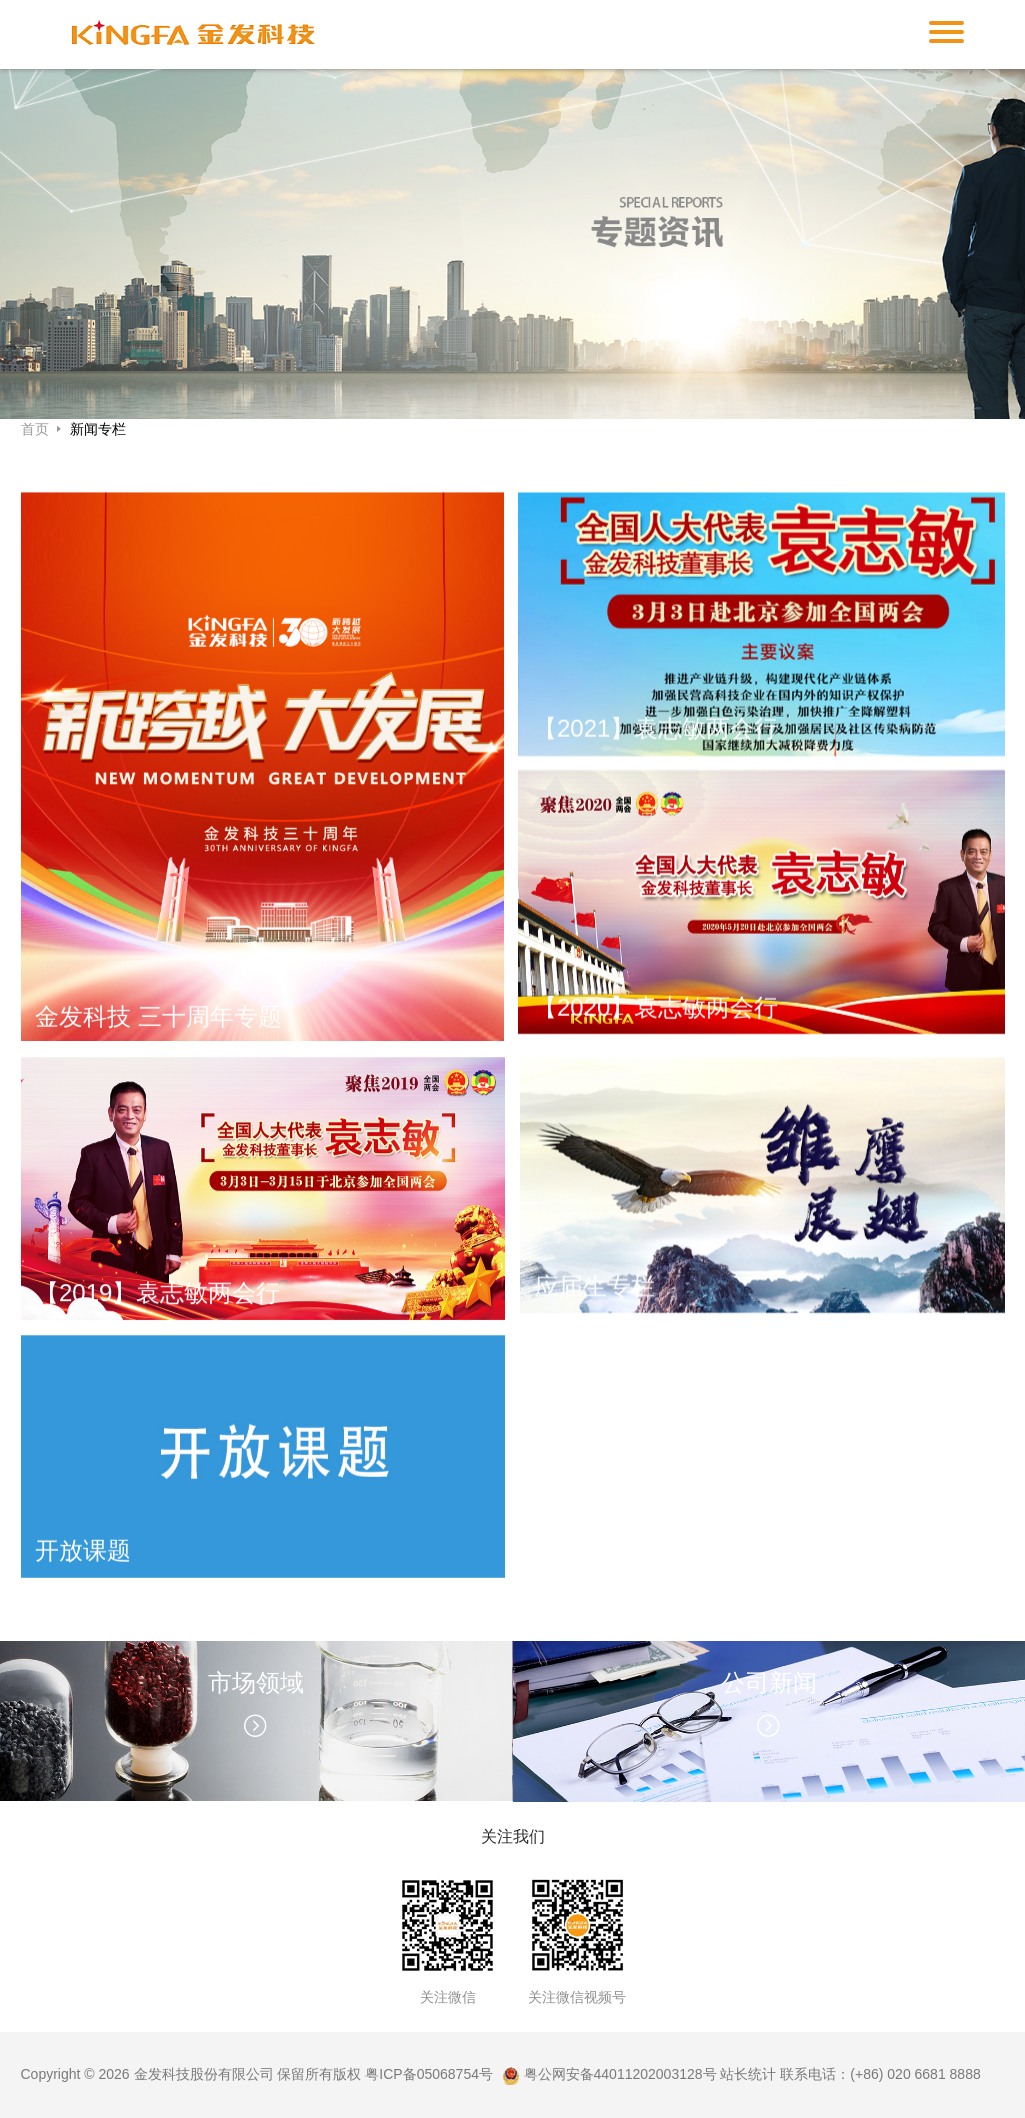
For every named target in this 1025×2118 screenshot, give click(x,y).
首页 (37, 429)
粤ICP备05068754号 (429, 2074)
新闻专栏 (98, 429)
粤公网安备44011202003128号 (609, 2074)
